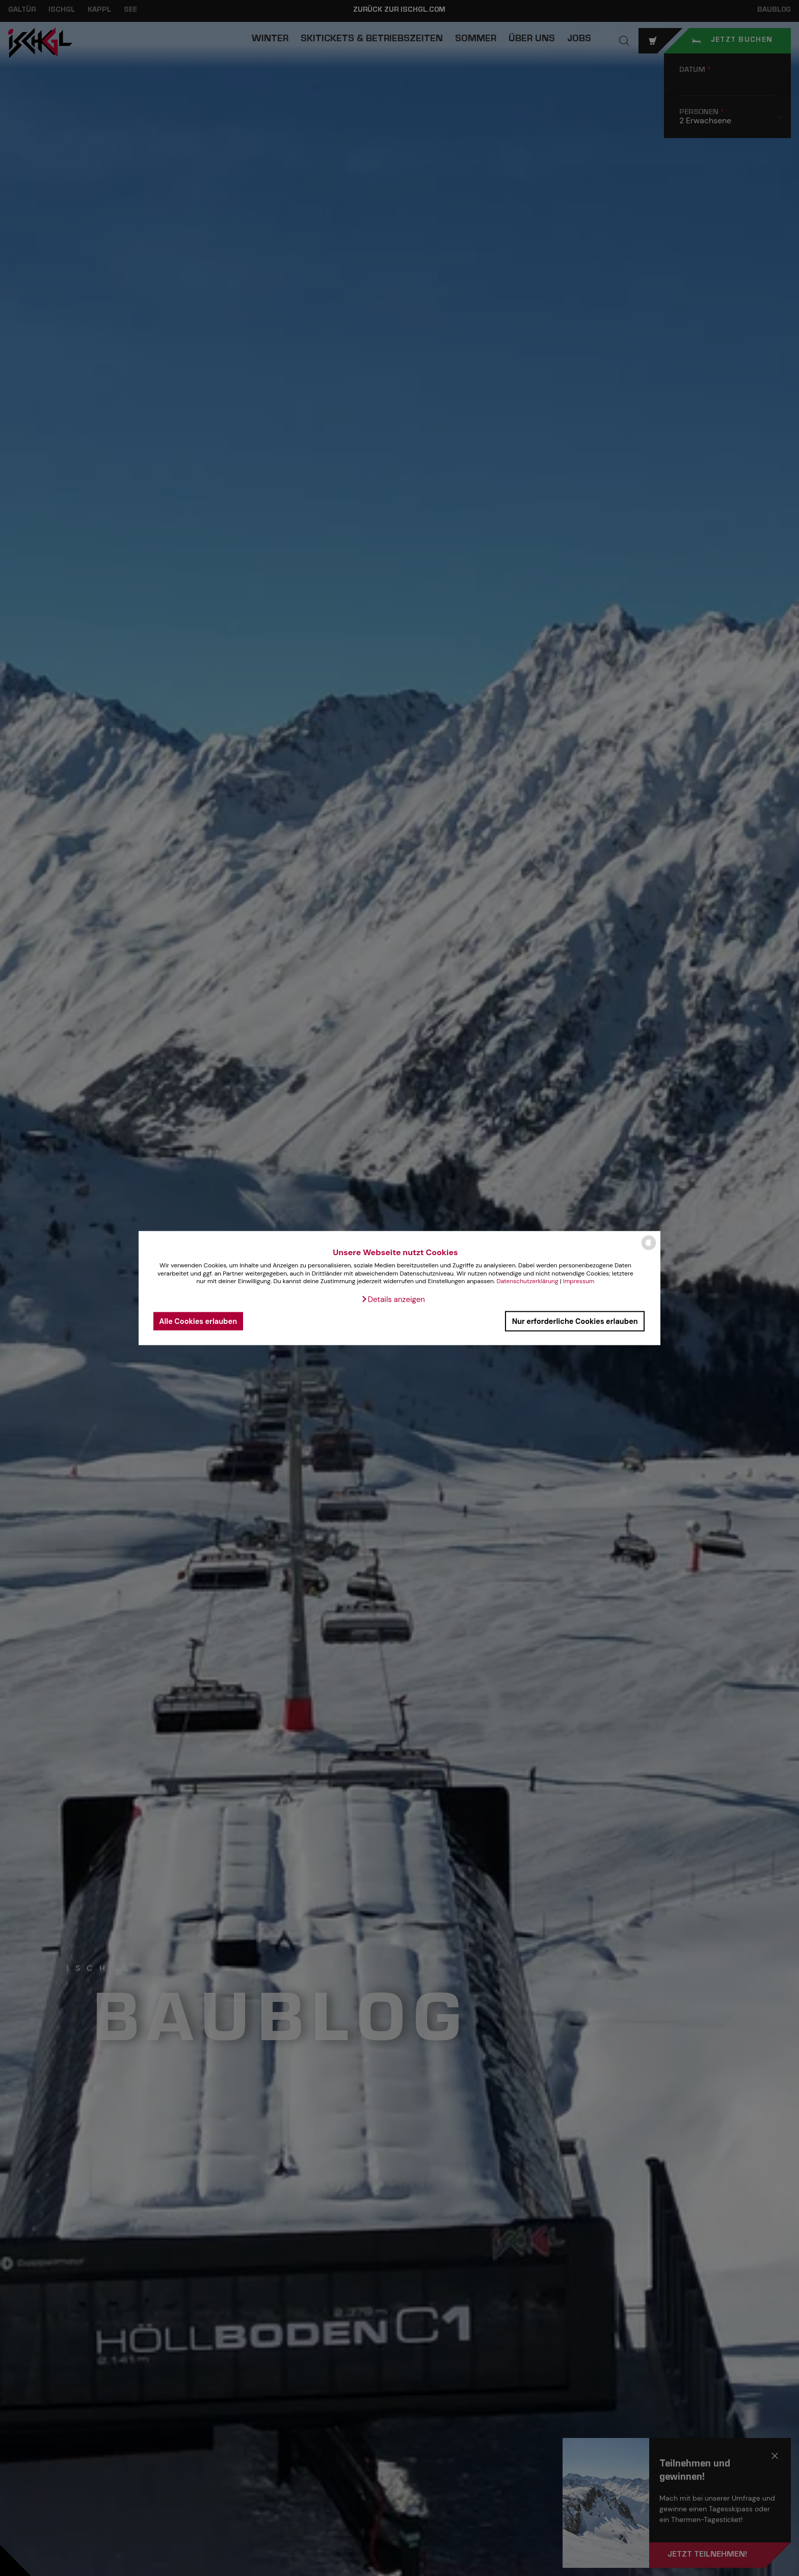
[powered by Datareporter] (649, 1249)
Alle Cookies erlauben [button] (198, 1320)
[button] (393, 1299)
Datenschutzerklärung (527, 1281)
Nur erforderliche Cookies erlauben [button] (575, 1320)
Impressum (579, 1281)
